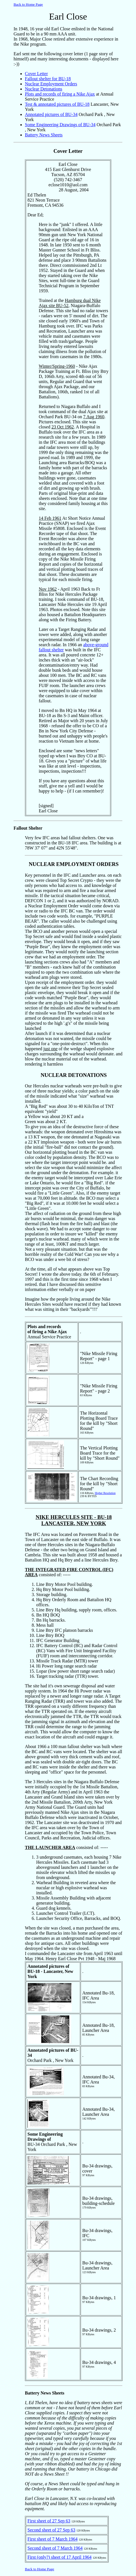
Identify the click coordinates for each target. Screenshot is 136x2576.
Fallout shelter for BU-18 (48, 78)
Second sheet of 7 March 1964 (55, 2548)
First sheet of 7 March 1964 (52, 2539)
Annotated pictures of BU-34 (51, 114)
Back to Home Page (28, 4)
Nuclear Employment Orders (51, 83)
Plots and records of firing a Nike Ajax (60, 94)
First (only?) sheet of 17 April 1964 (59, 2557)
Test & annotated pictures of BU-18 (57, 104)
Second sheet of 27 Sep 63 (51, 2530)
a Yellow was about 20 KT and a (54, 1116)
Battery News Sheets (43, 134)
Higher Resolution (105, 1493)
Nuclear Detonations (43, 88)
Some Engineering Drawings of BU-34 (60, 124)
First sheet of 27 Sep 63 (48, 2520)
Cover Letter (36, 73)
